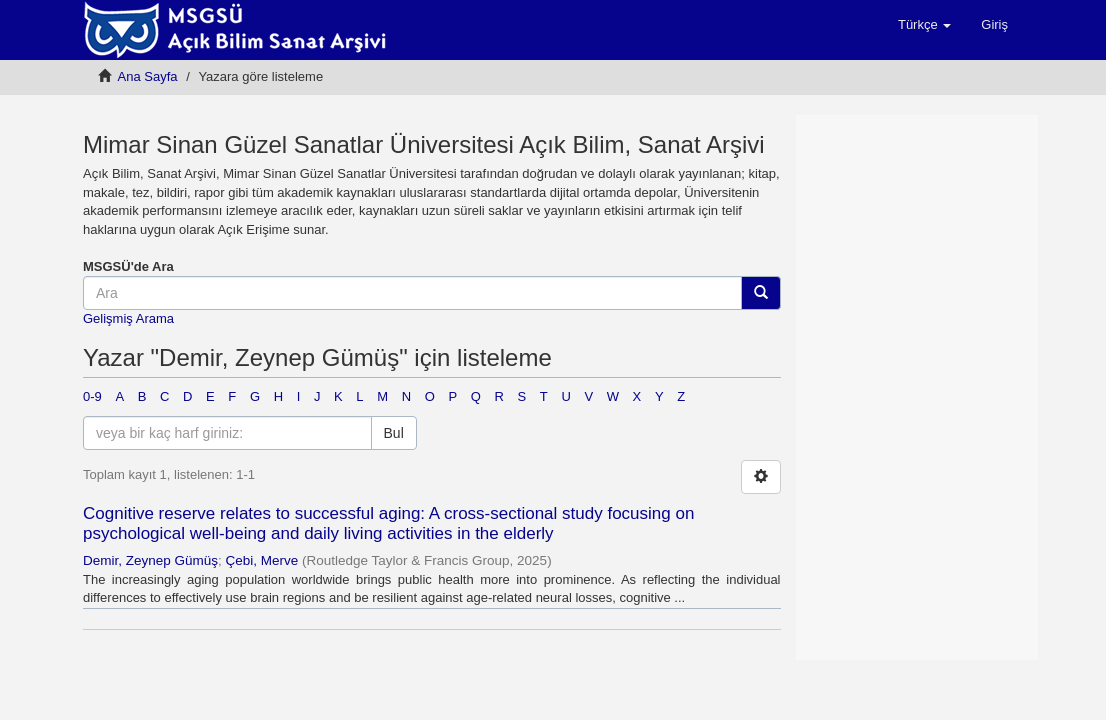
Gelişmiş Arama (128, 318)
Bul (394, 433)
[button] (924, 25)
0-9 (92, 396)
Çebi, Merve (262, 560)
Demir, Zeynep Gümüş (150, 560)
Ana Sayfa (148, 76)
